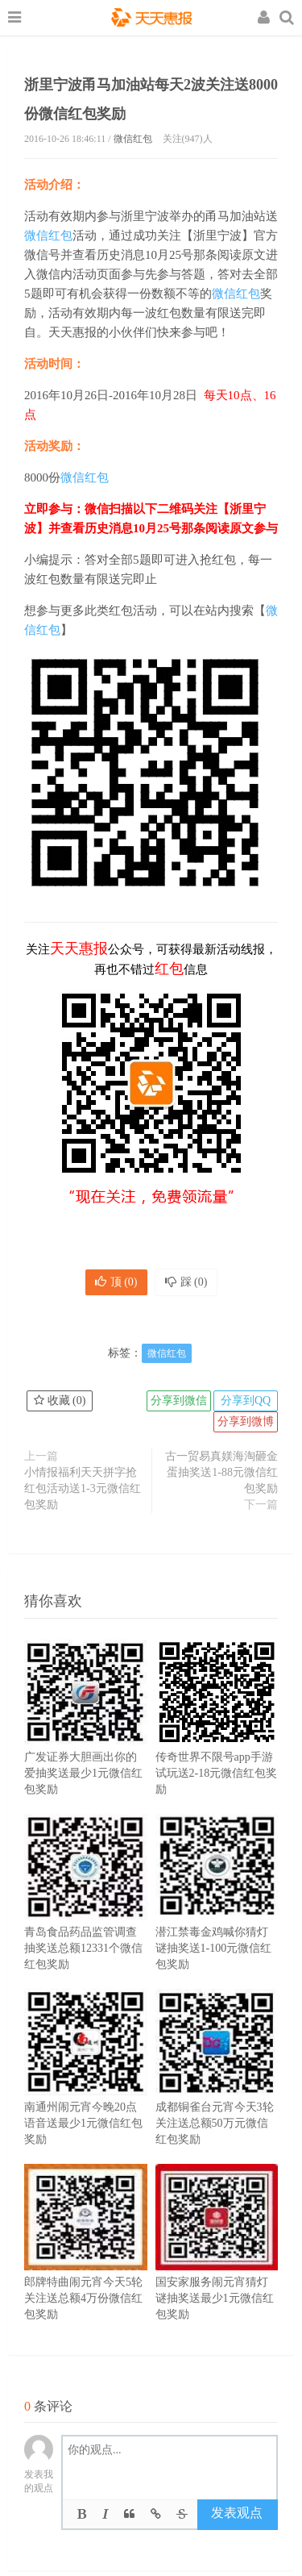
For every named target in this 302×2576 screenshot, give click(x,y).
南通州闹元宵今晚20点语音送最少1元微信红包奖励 (85, 2091)
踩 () (186, 1282)
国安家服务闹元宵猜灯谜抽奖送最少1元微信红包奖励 (217, 2266)
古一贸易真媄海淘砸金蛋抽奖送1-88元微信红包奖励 (221, 1472)
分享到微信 (179, 1400)
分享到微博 (245, 1421)
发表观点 (237, 2513)
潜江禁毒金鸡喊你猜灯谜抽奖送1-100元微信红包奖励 (217, 1916)
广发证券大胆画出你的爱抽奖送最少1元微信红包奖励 (85, 1741)
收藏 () (59, 1400)
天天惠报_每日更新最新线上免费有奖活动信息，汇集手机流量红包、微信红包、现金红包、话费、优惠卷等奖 (151, 19)
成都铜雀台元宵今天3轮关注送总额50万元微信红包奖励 (217, 2091)
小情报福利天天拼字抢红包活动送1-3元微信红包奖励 (82, 1488)
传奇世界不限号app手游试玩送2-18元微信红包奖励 (217, 1741)
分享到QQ (246, 1400)
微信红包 (133, 138)
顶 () (116, 1282)
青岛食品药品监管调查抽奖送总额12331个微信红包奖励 (85, 1916)
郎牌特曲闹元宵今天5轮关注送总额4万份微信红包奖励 (85, 2266)
